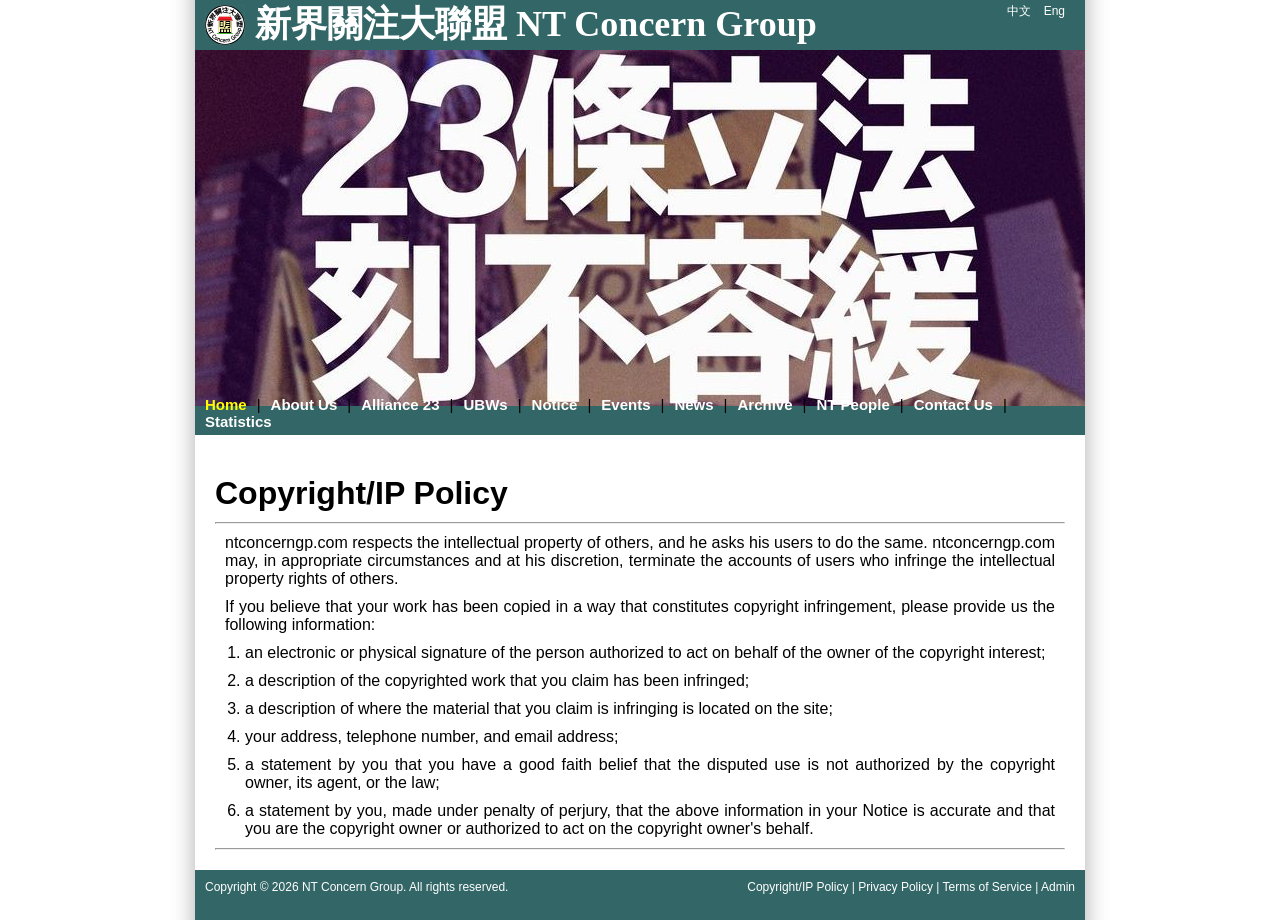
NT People (852, 404)
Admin (1058, 887)
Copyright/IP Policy (797, 887)
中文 (1019, 11)
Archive (765, 404)
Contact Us (953, 404)
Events (625, 404)
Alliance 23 (400, 404)
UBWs (485, 404)
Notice (555, 404)
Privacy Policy (895, 887)
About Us (304, 404)
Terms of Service (986, 887)
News (693, 404)
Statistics (238, 421)
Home (226, 404)
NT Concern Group (352, 887)
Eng (1054, 11)
